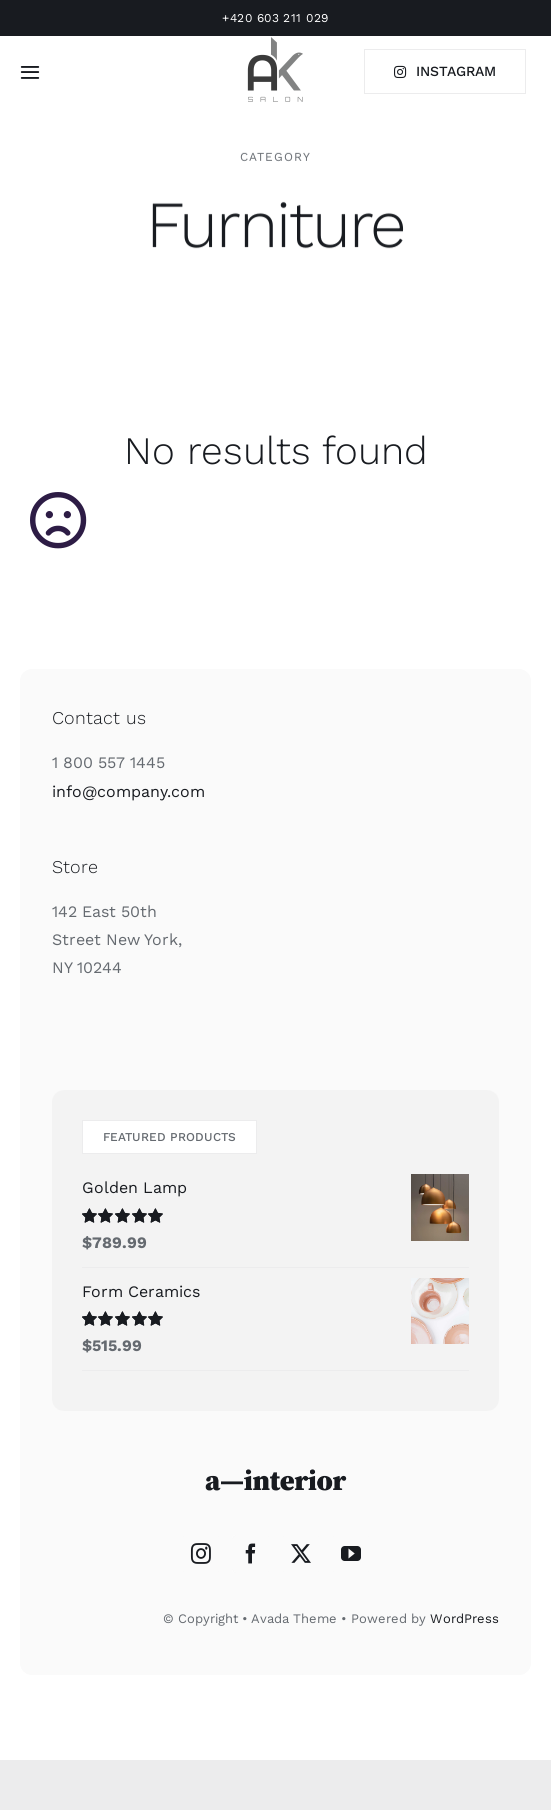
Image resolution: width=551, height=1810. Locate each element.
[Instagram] (201, 1554)
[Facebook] (251, 1554)
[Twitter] (301, 1554)
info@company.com (128, 791)
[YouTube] (351, 1554)
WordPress (464, 1618)
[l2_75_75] (275, 39)
